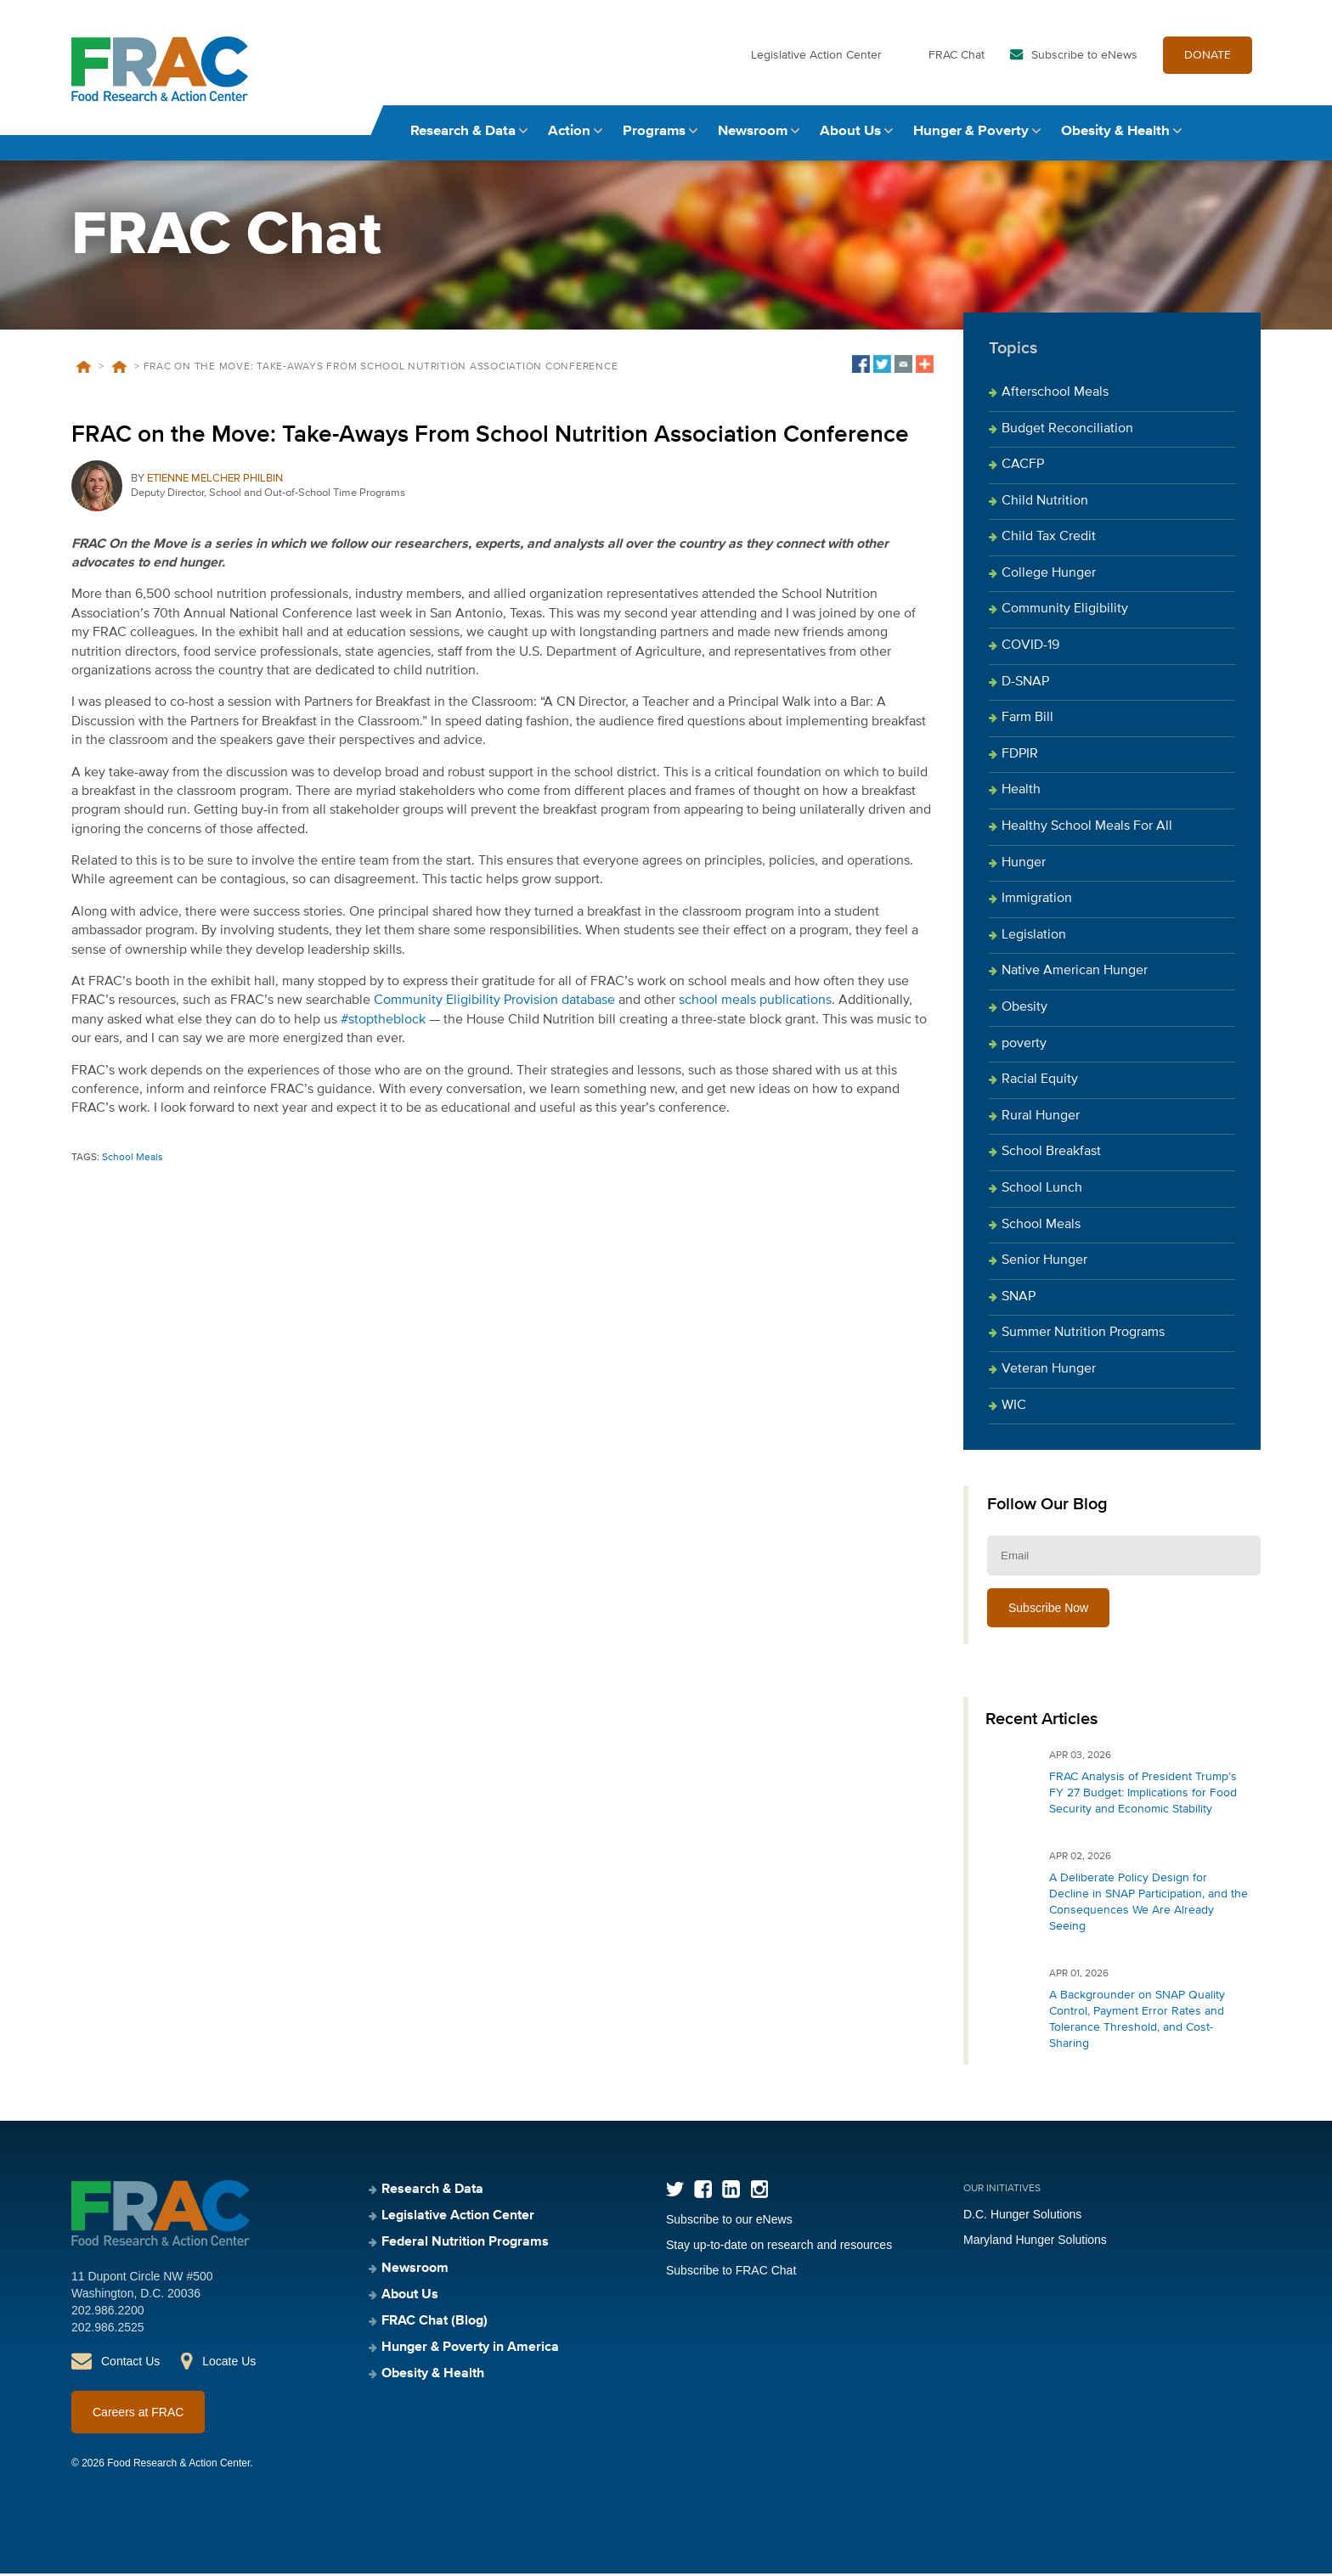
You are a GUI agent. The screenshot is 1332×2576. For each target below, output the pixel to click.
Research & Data (463, 134)
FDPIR (1020, 757)
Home (83, 369)
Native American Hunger (1075, 974)
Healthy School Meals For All (1087, 829)
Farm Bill (1027, 721)
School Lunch (1042, 1191)
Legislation (1034, 937)
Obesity (1024, 1010)
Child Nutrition (1045, 503)
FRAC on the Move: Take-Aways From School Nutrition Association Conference (490, 437)
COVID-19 (1030, 648)
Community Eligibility (1065, 612)
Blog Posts (119, 369)
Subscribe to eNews (1084, 58)
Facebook (703, 2192)
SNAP (1019, 1299)
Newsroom (752, 134)
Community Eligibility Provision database (494, 1004)
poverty (1024, 1046)
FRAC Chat (956, 58)
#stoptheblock (383, 1022)
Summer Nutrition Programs (1083, 1336)
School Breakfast (1051, 1155)
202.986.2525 (107, 2329)
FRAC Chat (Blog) (434, 2324)
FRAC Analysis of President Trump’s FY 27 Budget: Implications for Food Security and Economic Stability (1143, 1795)
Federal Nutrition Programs (465, 2245)
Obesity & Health (1115, 134)
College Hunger (1049, 576)
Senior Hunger (1044, 1263)
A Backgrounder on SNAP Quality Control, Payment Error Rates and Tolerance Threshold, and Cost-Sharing (1137, 2022)
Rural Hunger (1041, 1118)
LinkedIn (731, 2192)
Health (1021, 793)
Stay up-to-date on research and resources (779, 2247)
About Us (850, 134)
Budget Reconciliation (1067, 431)
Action (569, 134)
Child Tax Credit (1049, 540)
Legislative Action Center (816, 58)
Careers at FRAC (138, 2414)
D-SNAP (1025, 684)
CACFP (1023, 467)
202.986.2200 (107, 2313)
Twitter (675, 2192)
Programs (654, 134)
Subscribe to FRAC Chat (731, 2273)
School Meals (132, 1160)
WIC (1014, 1408)
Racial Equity (1040, 1082)
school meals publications (755, 1004)
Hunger (1024, 865)
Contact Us (130, 2363)
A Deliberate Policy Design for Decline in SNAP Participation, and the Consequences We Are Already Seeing (1148, 1904)
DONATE (1207, 58)
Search (1244, 134)
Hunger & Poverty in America (470, 2350)
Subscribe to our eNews (729, 2222)
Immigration (1037, 902)
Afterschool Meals (1055, 395)
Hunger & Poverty (971, 134)
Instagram (759, 2192)
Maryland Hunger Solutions (1035, 2242)
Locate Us (229, 2363)
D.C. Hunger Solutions (1022, 2217)
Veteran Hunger (1049, 1371)
